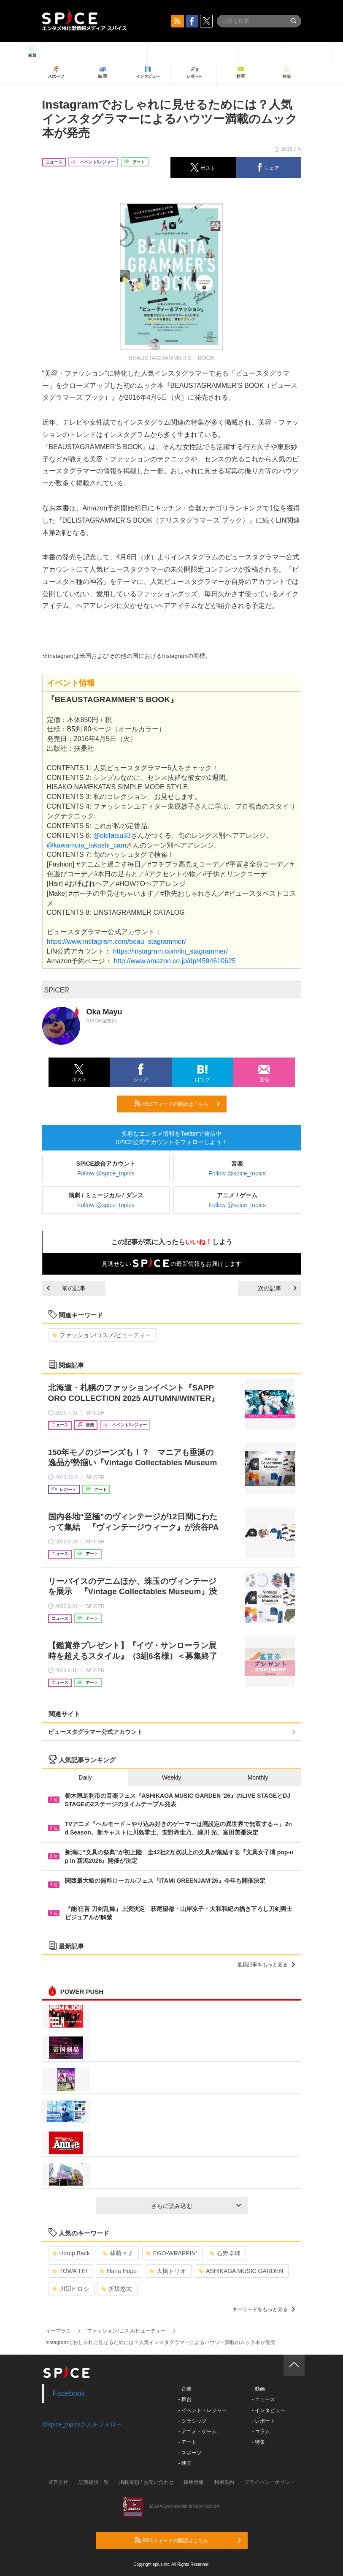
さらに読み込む (196, 2206)
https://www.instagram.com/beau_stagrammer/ (116, 941)
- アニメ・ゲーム (197, 2431)
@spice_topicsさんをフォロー (82, 2424)
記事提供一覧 (93, 2482)
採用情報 (194, 2482)
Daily (85, 1777)
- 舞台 (185, 2399)
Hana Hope (118, 2271)
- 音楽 (185, 2389)
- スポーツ (190, 2453)
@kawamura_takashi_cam (87, 845)
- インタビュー (268, 2410)
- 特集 (258, 2442)
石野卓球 (225, 2253)
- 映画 (185, 2463)
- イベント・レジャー (202, 2410)
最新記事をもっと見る (266, 1965)
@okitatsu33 (112, 835)
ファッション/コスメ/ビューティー (101, 1335)
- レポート (263, 2421)
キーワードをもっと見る (263, 2309)
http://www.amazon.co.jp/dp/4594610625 (175, 961)
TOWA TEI (69, 2271)
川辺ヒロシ (70, 2288)
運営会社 (58, 2482)
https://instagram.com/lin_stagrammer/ (170, 951)
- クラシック (192, 2421)
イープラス (58, 2331)
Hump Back (71, 2253)
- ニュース (263, 2399)
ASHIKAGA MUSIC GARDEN (241, 2271)
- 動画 (258, 2389)
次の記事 (277, 1288)
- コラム (261, 2431)
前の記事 (66, 1288)
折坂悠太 (116, 2288)
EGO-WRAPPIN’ (171, 2253)
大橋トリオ (167, 2271)
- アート (187, 2442)
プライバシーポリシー (269, 2482)
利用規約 (224, 2482)
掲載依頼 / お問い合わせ (146, 2482)
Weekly (171, 1777)
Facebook (69, 2393)
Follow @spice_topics (106, 1173)
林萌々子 (118, 2253)
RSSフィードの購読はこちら (177, 1103)
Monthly (258, 1777)
